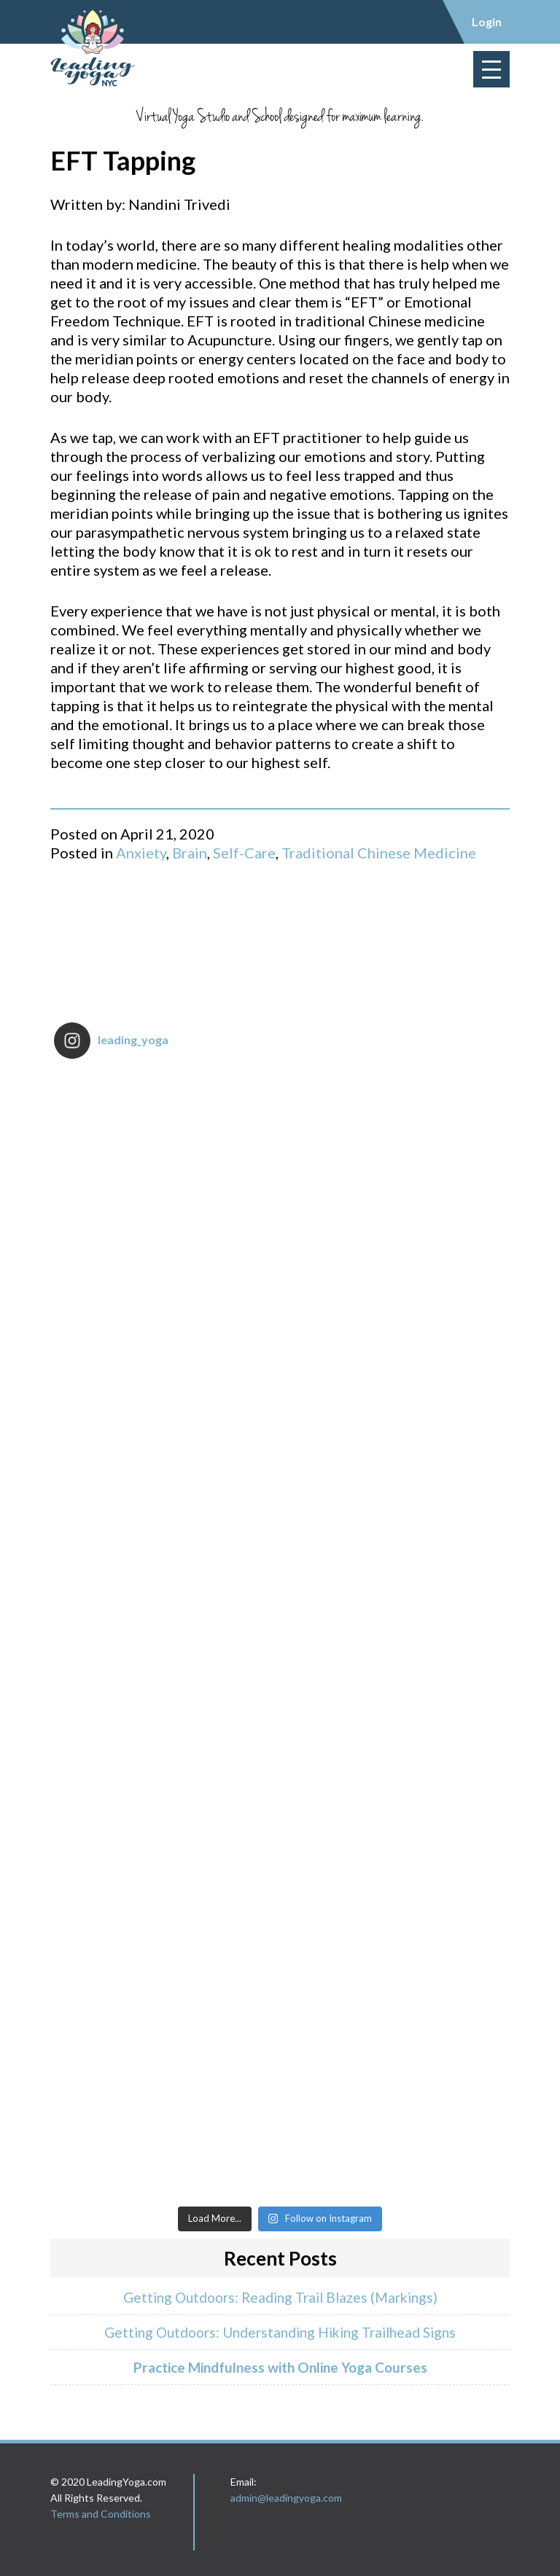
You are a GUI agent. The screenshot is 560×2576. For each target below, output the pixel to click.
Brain (189, 852)
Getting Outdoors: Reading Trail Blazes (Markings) (280, 2297)
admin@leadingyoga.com (286, 2497)
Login (487, 21)
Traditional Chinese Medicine (378, 852)
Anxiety (141, 852)
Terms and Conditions (100, 2514)
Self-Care (244, 852)
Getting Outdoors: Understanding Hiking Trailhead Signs (280, 2332)
